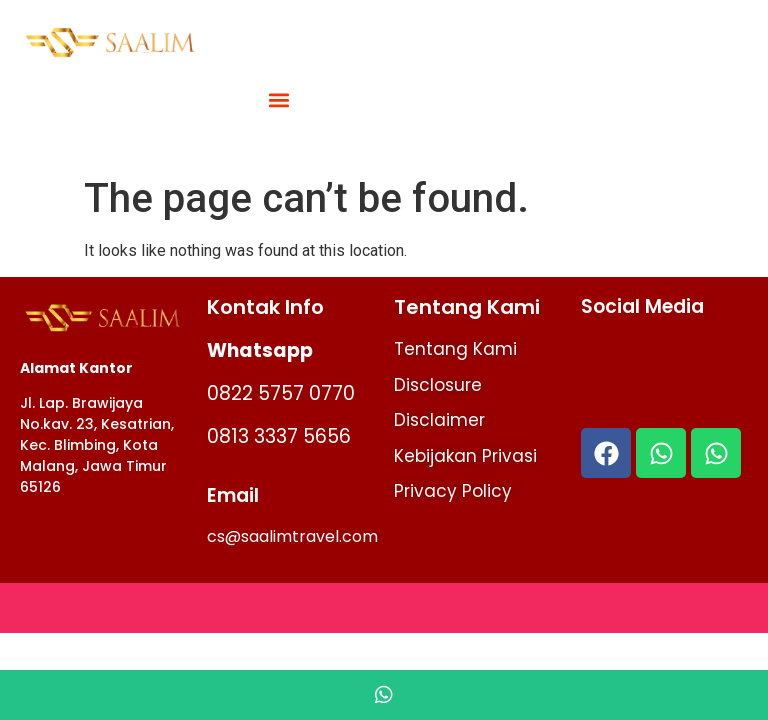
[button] (279, 100)
